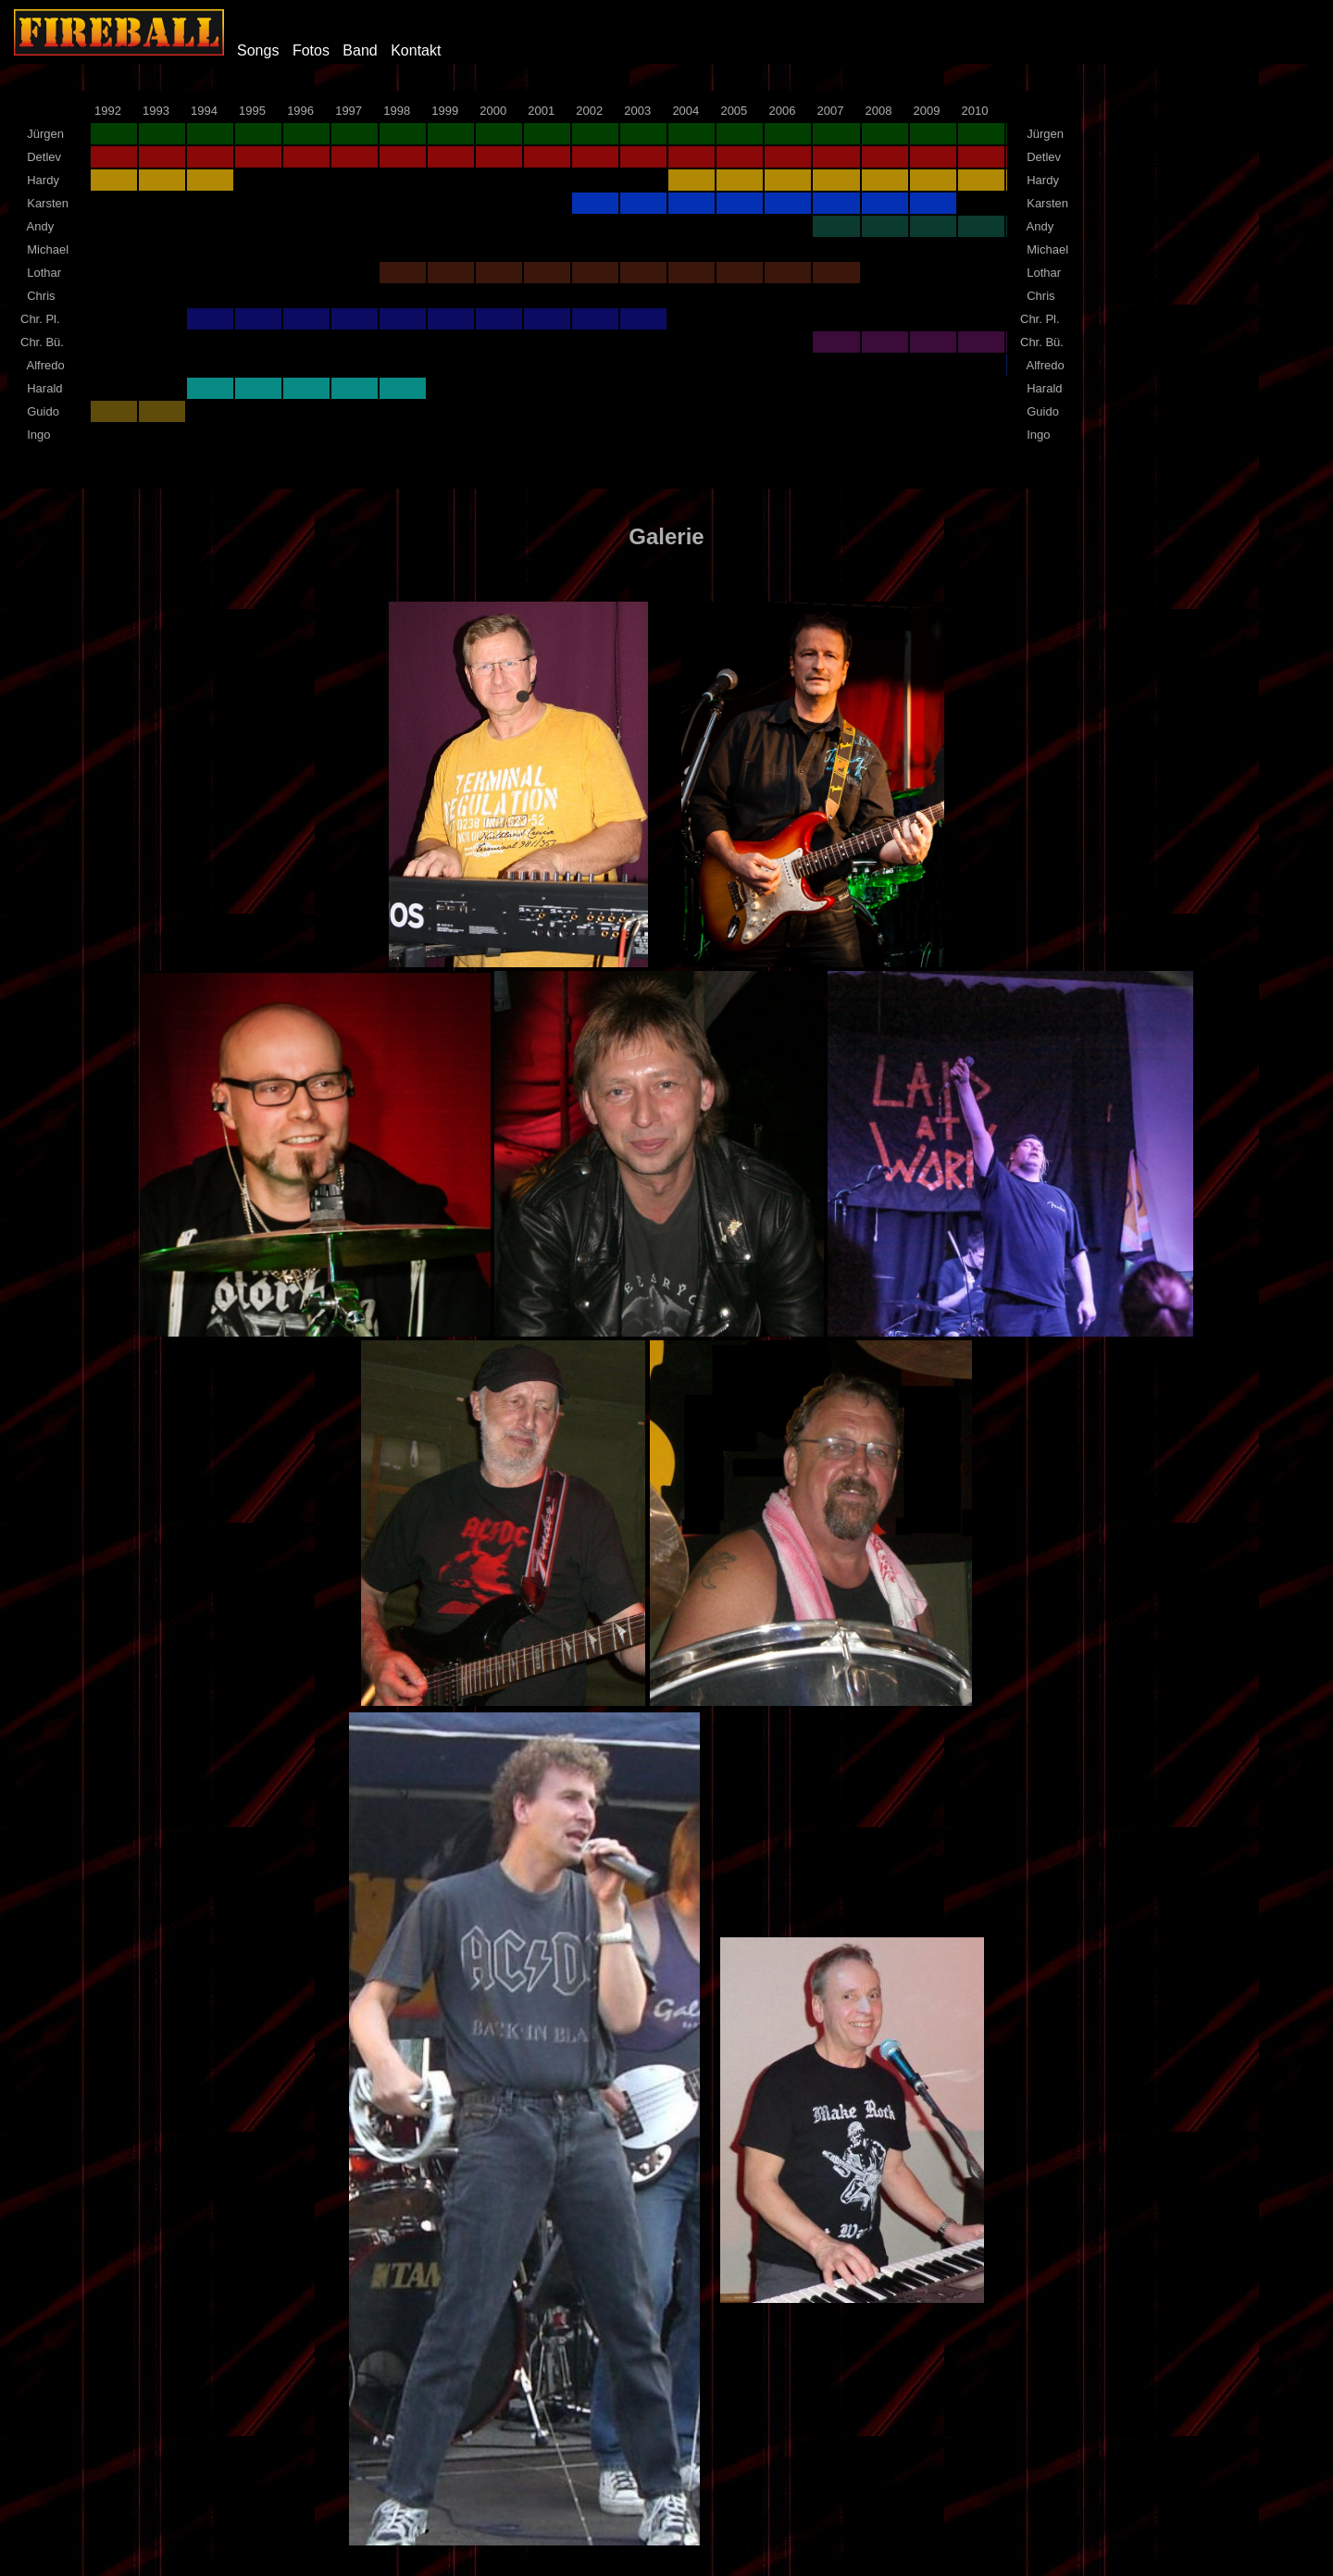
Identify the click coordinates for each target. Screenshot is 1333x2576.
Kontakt (416, 50)
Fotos (311, 50)
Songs (258, 50)
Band (360, 50)
